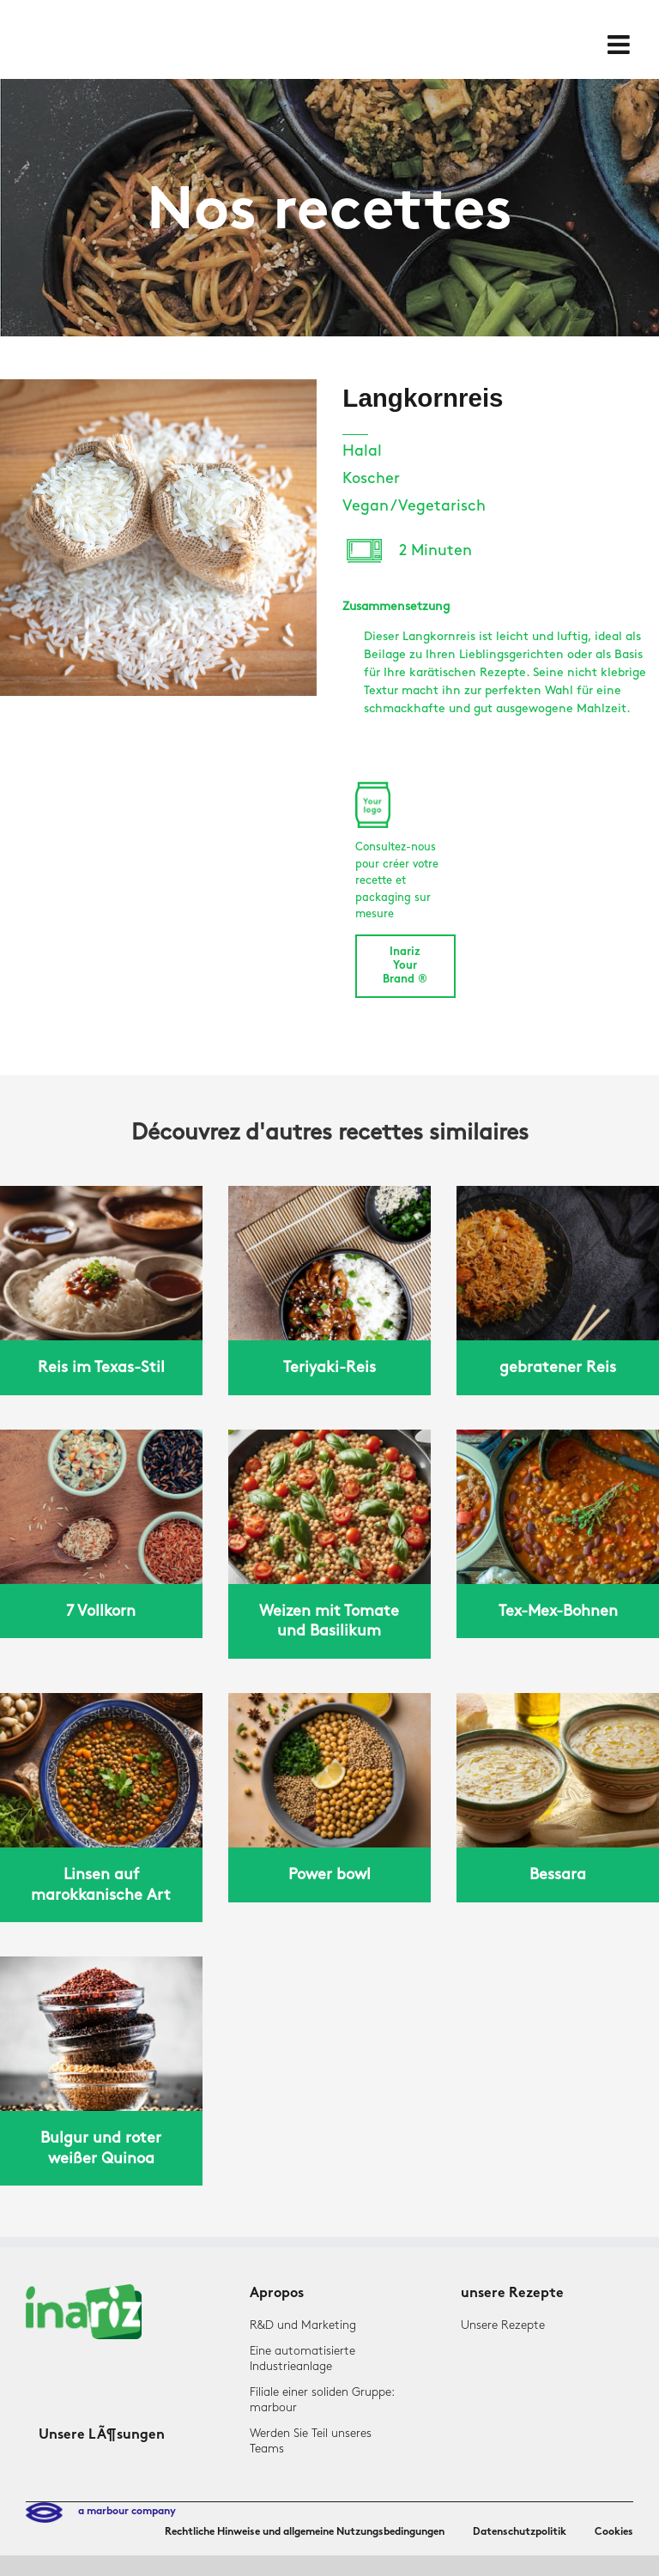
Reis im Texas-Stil (101, 1367)
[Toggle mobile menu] (620, 44)
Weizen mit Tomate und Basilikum (329, 1621)
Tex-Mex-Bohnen (558, 1611)
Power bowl (329, 1874)
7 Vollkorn (101, 1611)
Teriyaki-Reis (329, 1367)
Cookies (614, 2532)
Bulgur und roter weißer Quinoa (100, 2148)
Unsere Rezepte (503, 2325)
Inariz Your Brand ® (405, 966)
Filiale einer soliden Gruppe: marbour (322, 2399)
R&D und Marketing (303, 2325)
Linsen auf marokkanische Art (101, 1884)
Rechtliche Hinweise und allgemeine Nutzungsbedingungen (304, 2532)
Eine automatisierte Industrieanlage (302, 2358)
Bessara (557, 1874)
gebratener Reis (557, 1367)
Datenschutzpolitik (519, 2532)
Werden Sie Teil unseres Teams (311, 2441)
